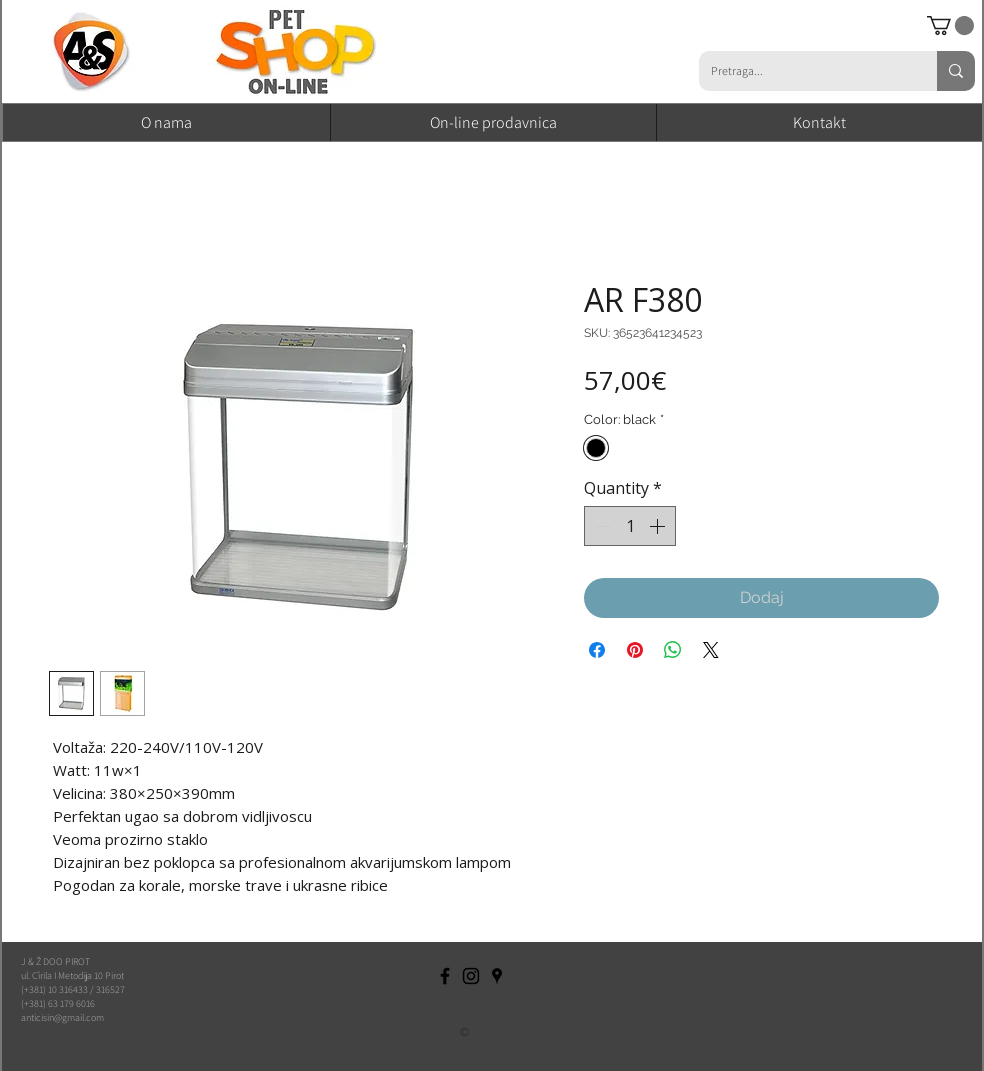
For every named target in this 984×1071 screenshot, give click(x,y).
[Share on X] (711, 650)
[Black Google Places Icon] (497, 976)
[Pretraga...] (803, 71)
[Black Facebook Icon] (445, 976)
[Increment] (659, 526)
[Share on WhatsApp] (673, 650)
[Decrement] (601, 526)
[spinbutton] (630, 526)
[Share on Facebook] (597, 650)
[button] (950, 25)
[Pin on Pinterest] (635, 650)
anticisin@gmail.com (62, 1017)
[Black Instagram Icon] (471, 976)
